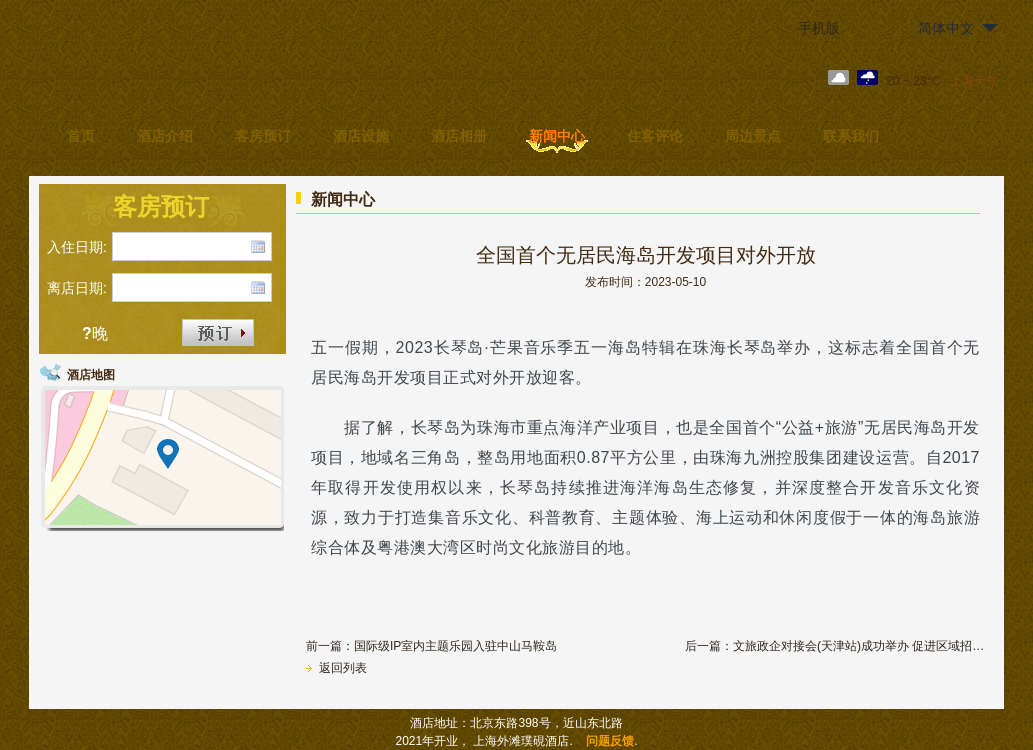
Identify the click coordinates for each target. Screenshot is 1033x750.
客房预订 (263, 136)
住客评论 (655, 136)
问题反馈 (610, 741)
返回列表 (336, 668)
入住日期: (77, 247)
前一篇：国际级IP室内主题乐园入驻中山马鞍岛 (431, 646)
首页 (81, 136)
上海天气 (974, 81)
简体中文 (946, 28)
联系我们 (851, 136)
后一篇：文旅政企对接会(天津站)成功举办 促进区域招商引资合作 (835, 646)
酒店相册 (459, 136)
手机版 (819, 28)
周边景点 (753, 136)
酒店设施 (361, 136)
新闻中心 (557, 136)
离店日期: (77, 288)
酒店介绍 (165, 136)
